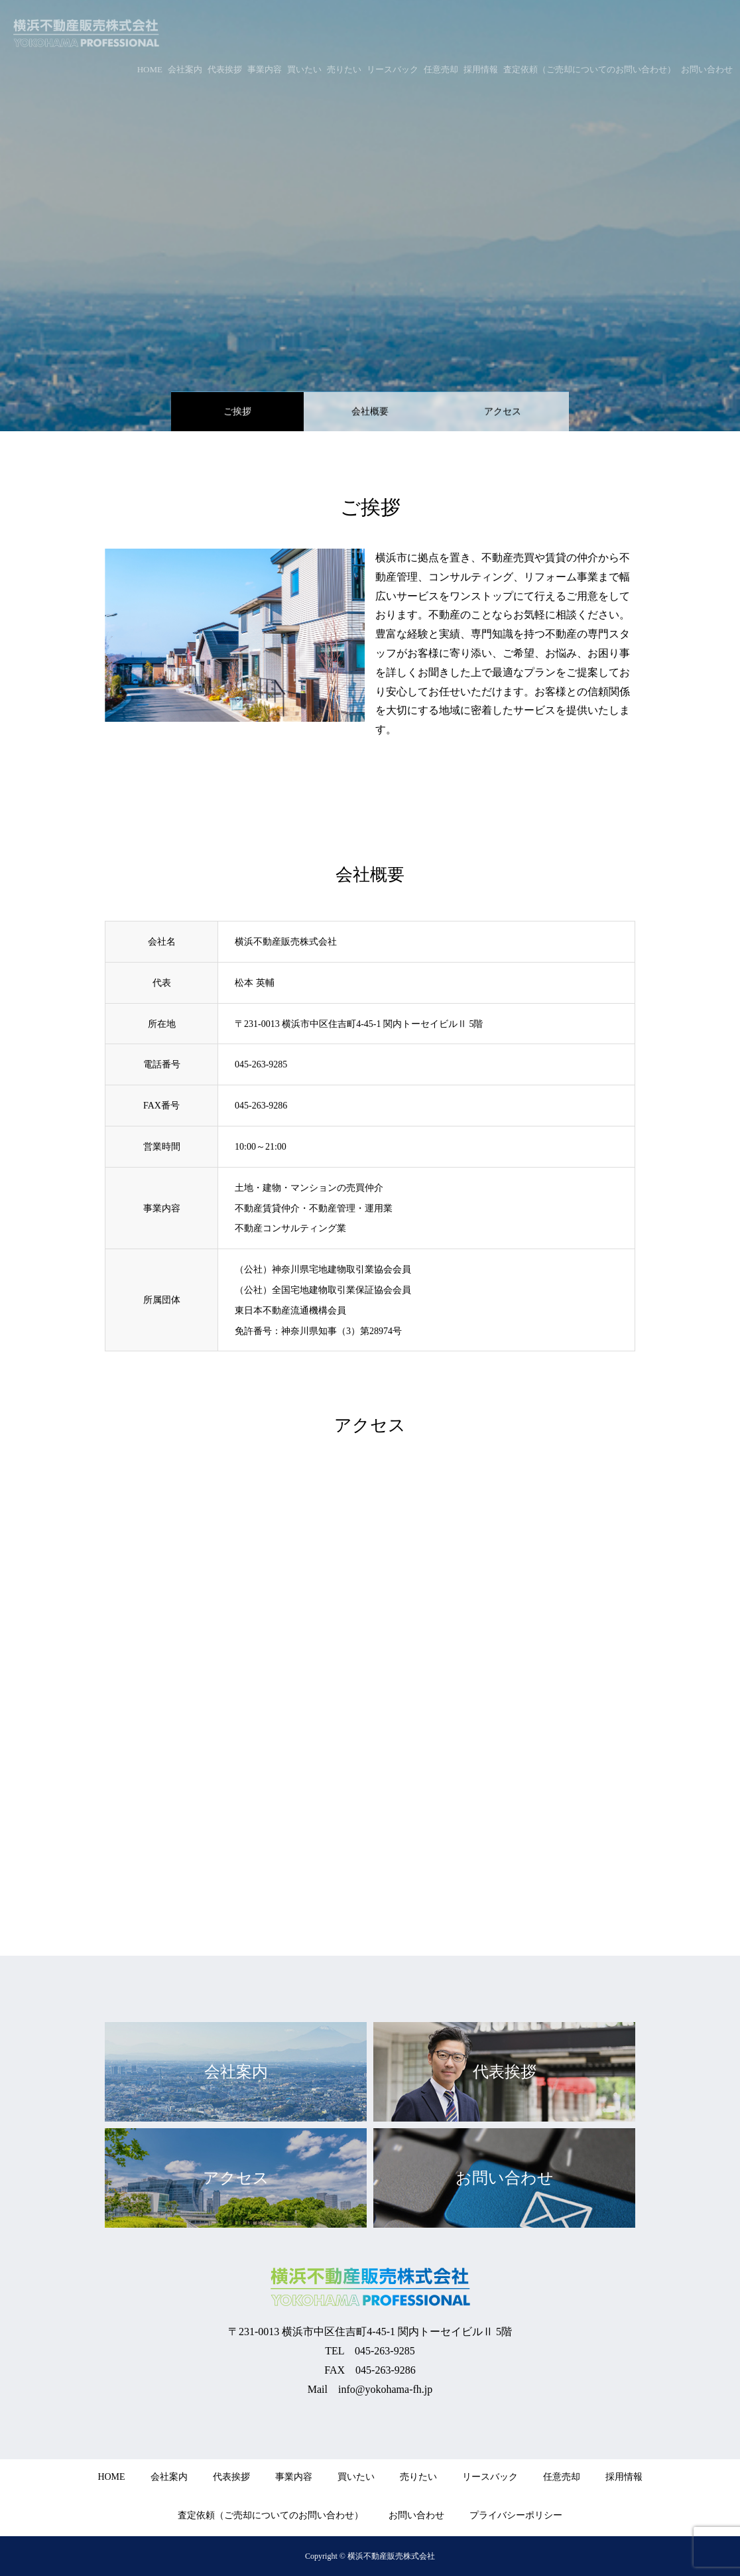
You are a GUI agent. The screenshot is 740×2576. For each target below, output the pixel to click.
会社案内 (169, 2477)
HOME (111, 2477)
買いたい (356, 2477)
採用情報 (624, 2477)
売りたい (418, 2477)
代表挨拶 (231, 2477)
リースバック (490, 2477)
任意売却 (561, 2477)
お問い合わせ (416, 2515)
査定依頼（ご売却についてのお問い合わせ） (270, 2515)
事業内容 (293, 2477)
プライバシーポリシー (515, 2515)
